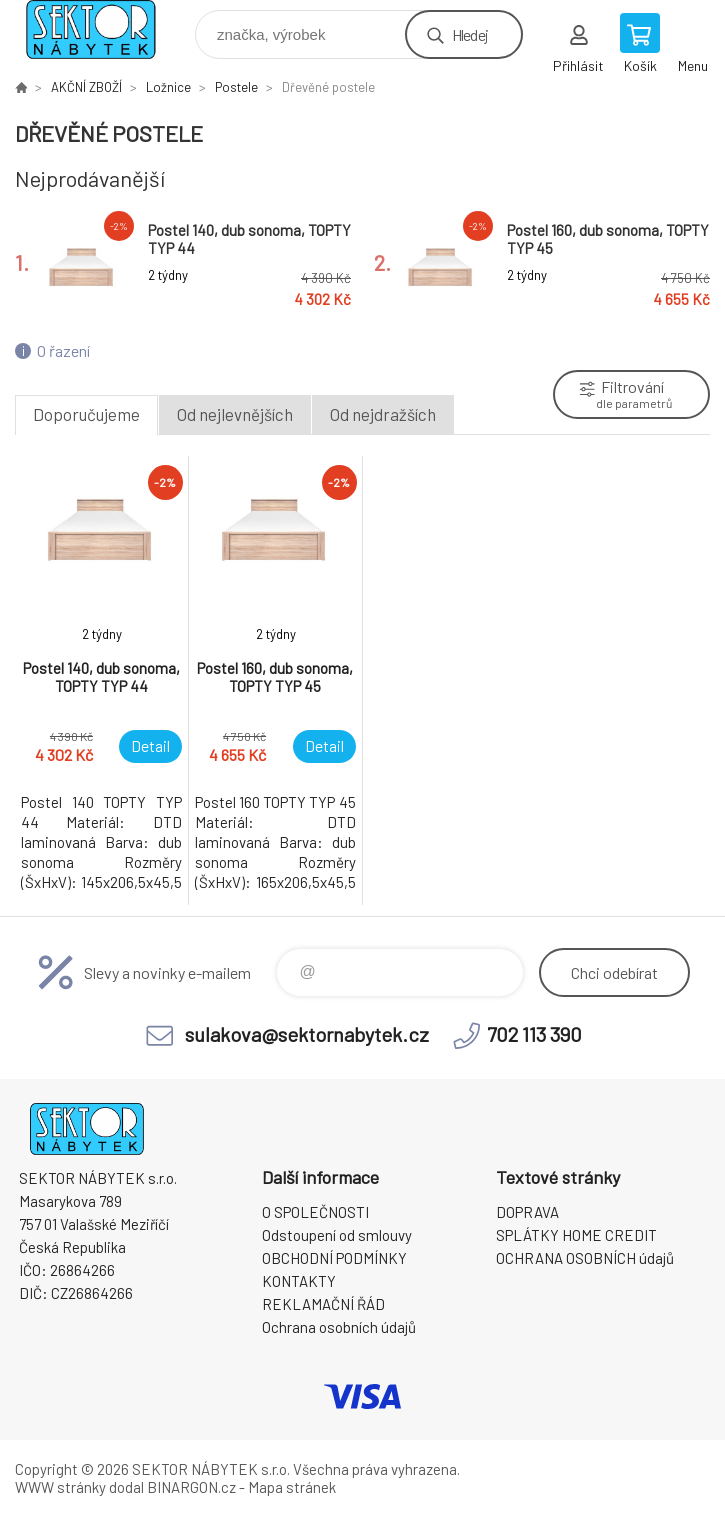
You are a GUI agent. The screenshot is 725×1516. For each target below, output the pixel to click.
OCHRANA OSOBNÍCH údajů (585, 1258)
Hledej (470, 34)
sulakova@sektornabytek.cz (307, 1034)
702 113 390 (534, 1034)
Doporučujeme (86, 414)
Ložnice (168, 87)
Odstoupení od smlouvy (337, 1235)
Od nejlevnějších (235, 414)
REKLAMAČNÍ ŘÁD (323, 1304)
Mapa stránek (292, 1487)
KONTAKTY (299, 1281)
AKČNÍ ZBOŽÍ (86, 87)
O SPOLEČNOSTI (315, 1212)
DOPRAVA (527, 1212)
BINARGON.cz (191, 1487)
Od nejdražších (383, 414)
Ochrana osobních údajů (339, 1327)
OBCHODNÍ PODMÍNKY (334, 1258)
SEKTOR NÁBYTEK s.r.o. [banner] (103, 29)
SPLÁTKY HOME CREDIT (576, 1235)
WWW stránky (60, 1487)
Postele (236, 87)
